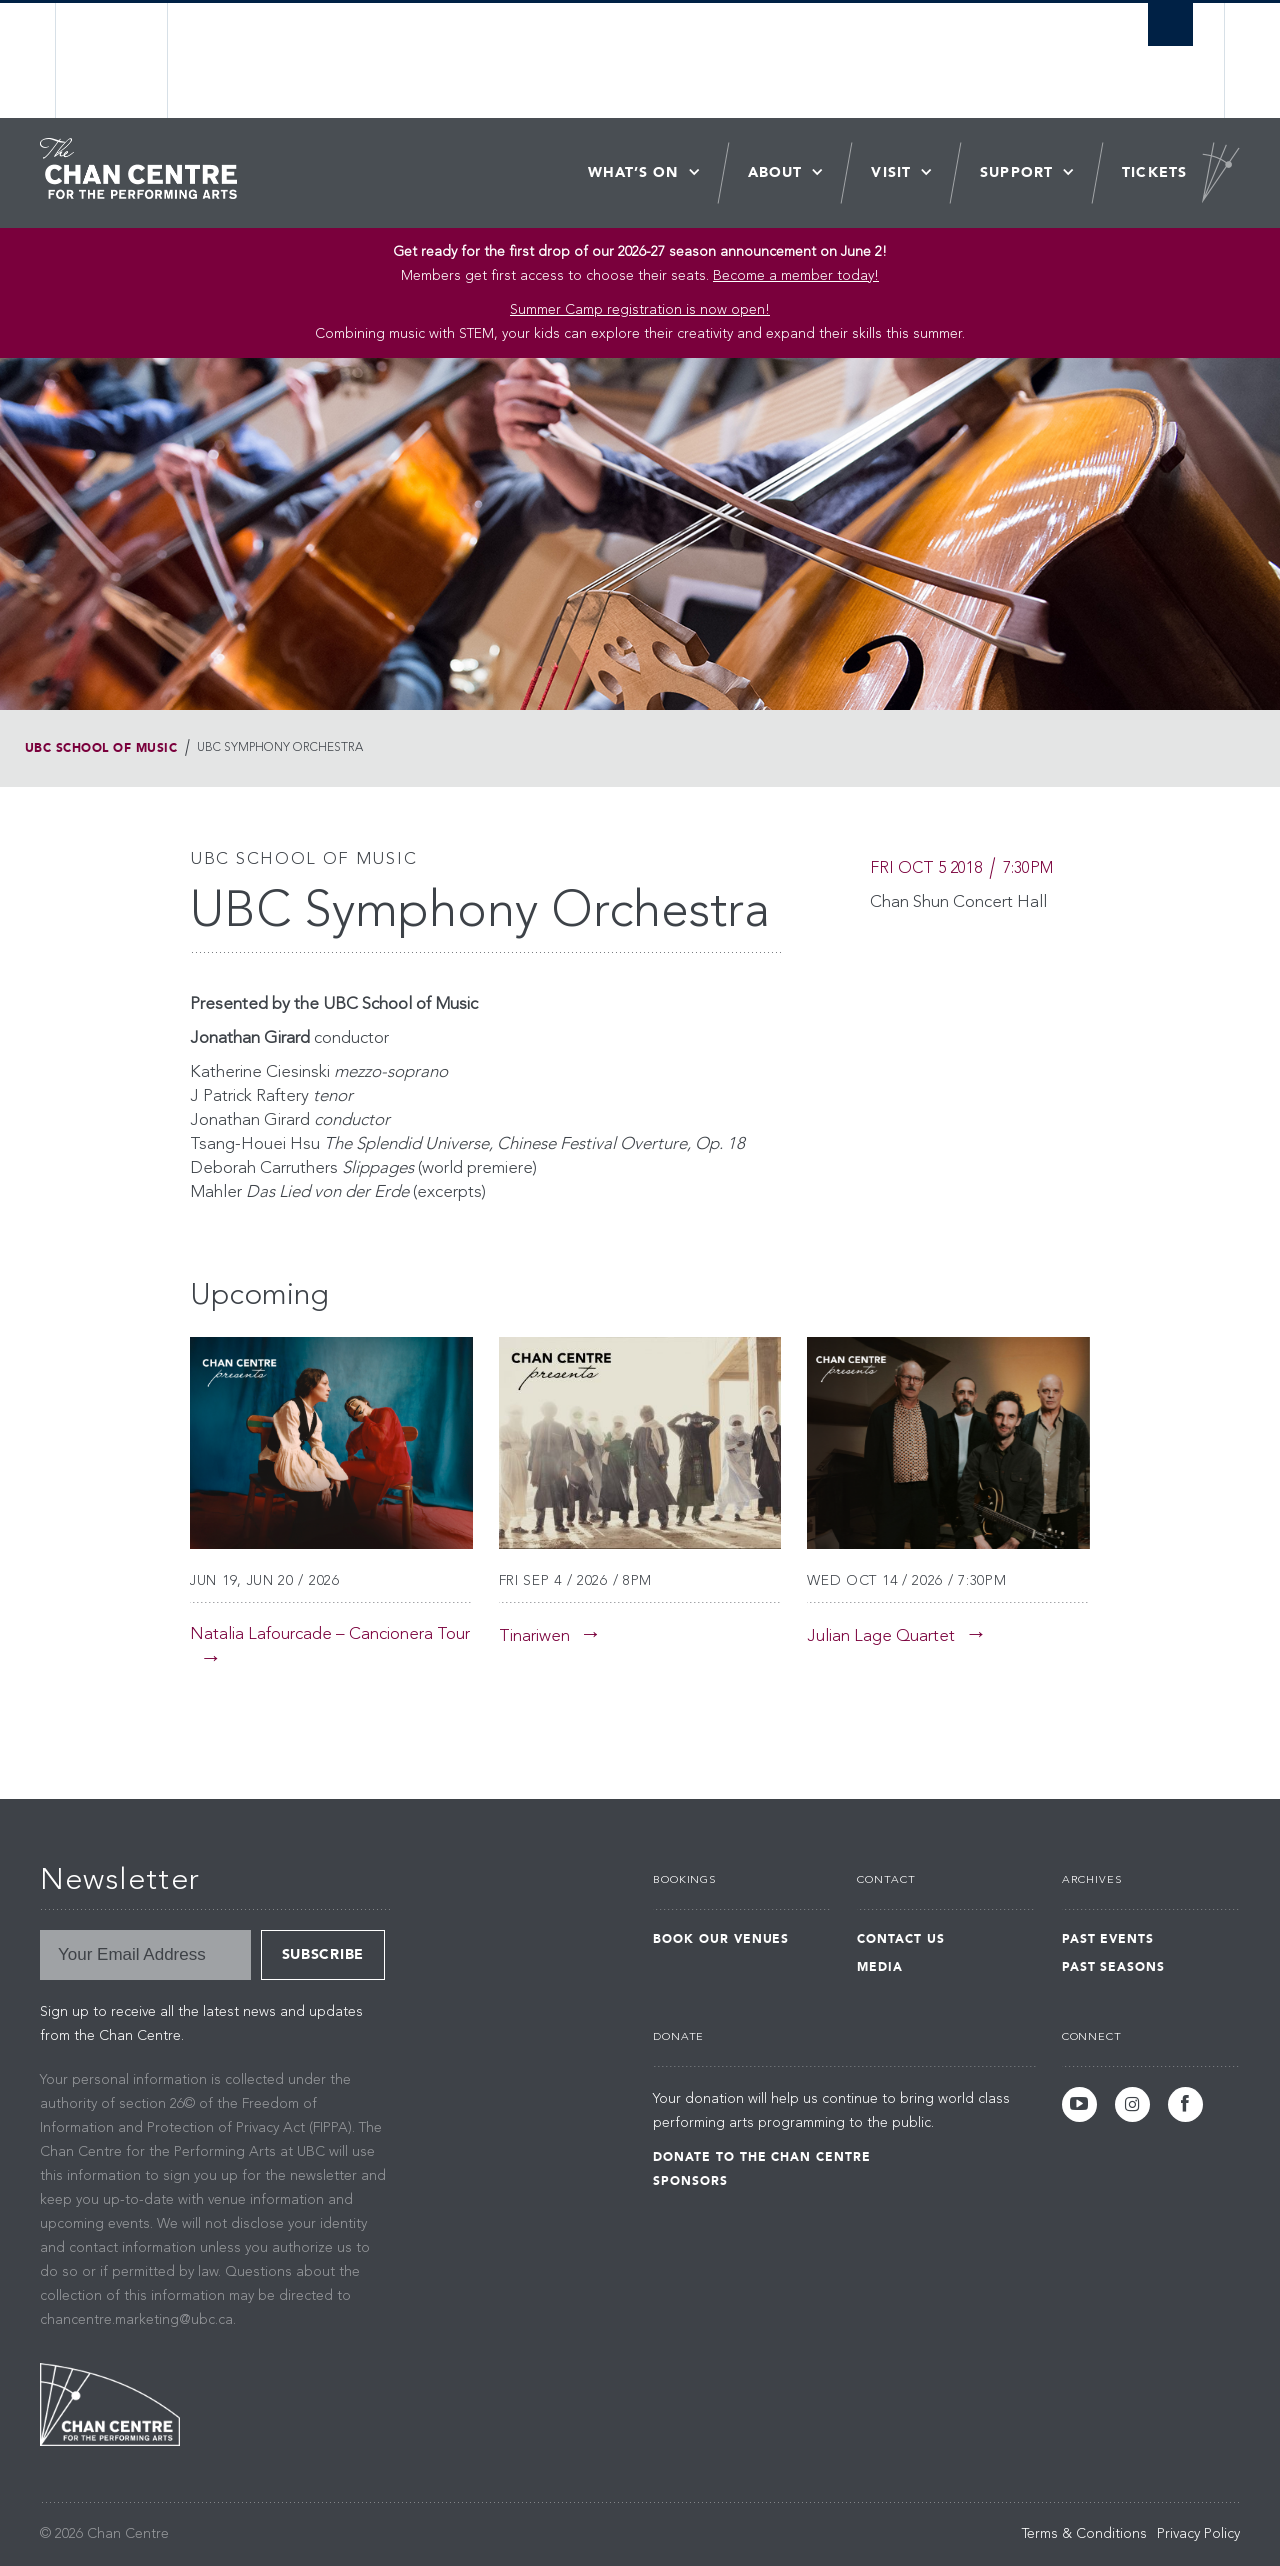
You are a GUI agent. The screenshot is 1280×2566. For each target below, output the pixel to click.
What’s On (633, 172)
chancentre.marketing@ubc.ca (136, 2320)
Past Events (1108, 1939)
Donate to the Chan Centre (762, 2157)
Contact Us (901, 1939)
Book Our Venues (721, 1939)
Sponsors (690, 2181)
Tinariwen (534, 1636)
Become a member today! (796, 276)
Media (880, 1967)
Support (1016, 172)
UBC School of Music (101, 748)
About (775, 172)
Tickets (1154, 172)
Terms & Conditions (1084, 2534)
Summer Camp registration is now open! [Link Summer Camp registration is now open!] (640, 310)
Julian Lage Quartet (881, 1636)
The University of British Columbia (112, 60)
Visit (891, 172)
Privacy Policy (1198, 2534)
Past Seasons (1114, 1967)
